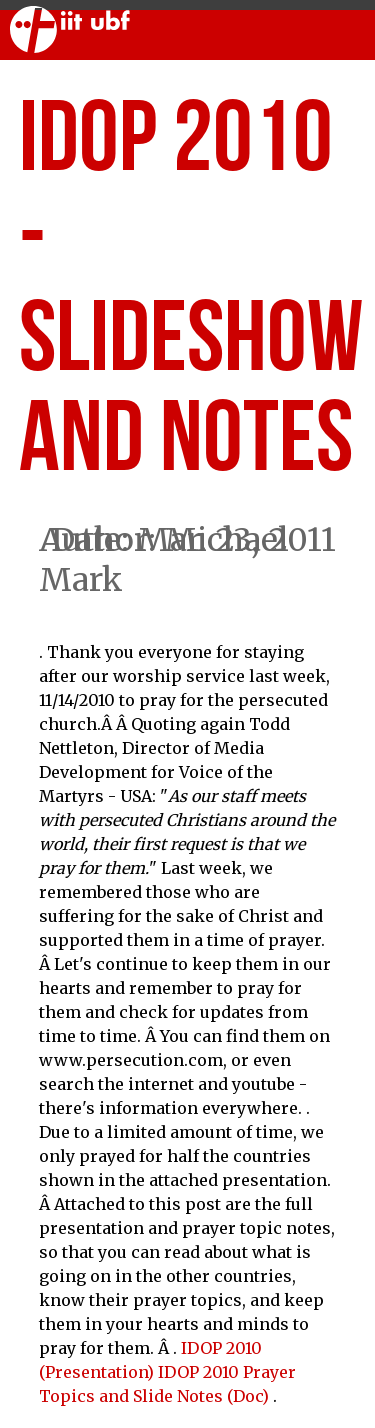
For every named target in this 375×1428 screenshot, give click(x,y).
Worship (64, 84)
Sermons (179, 84)
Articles (296, 84)
